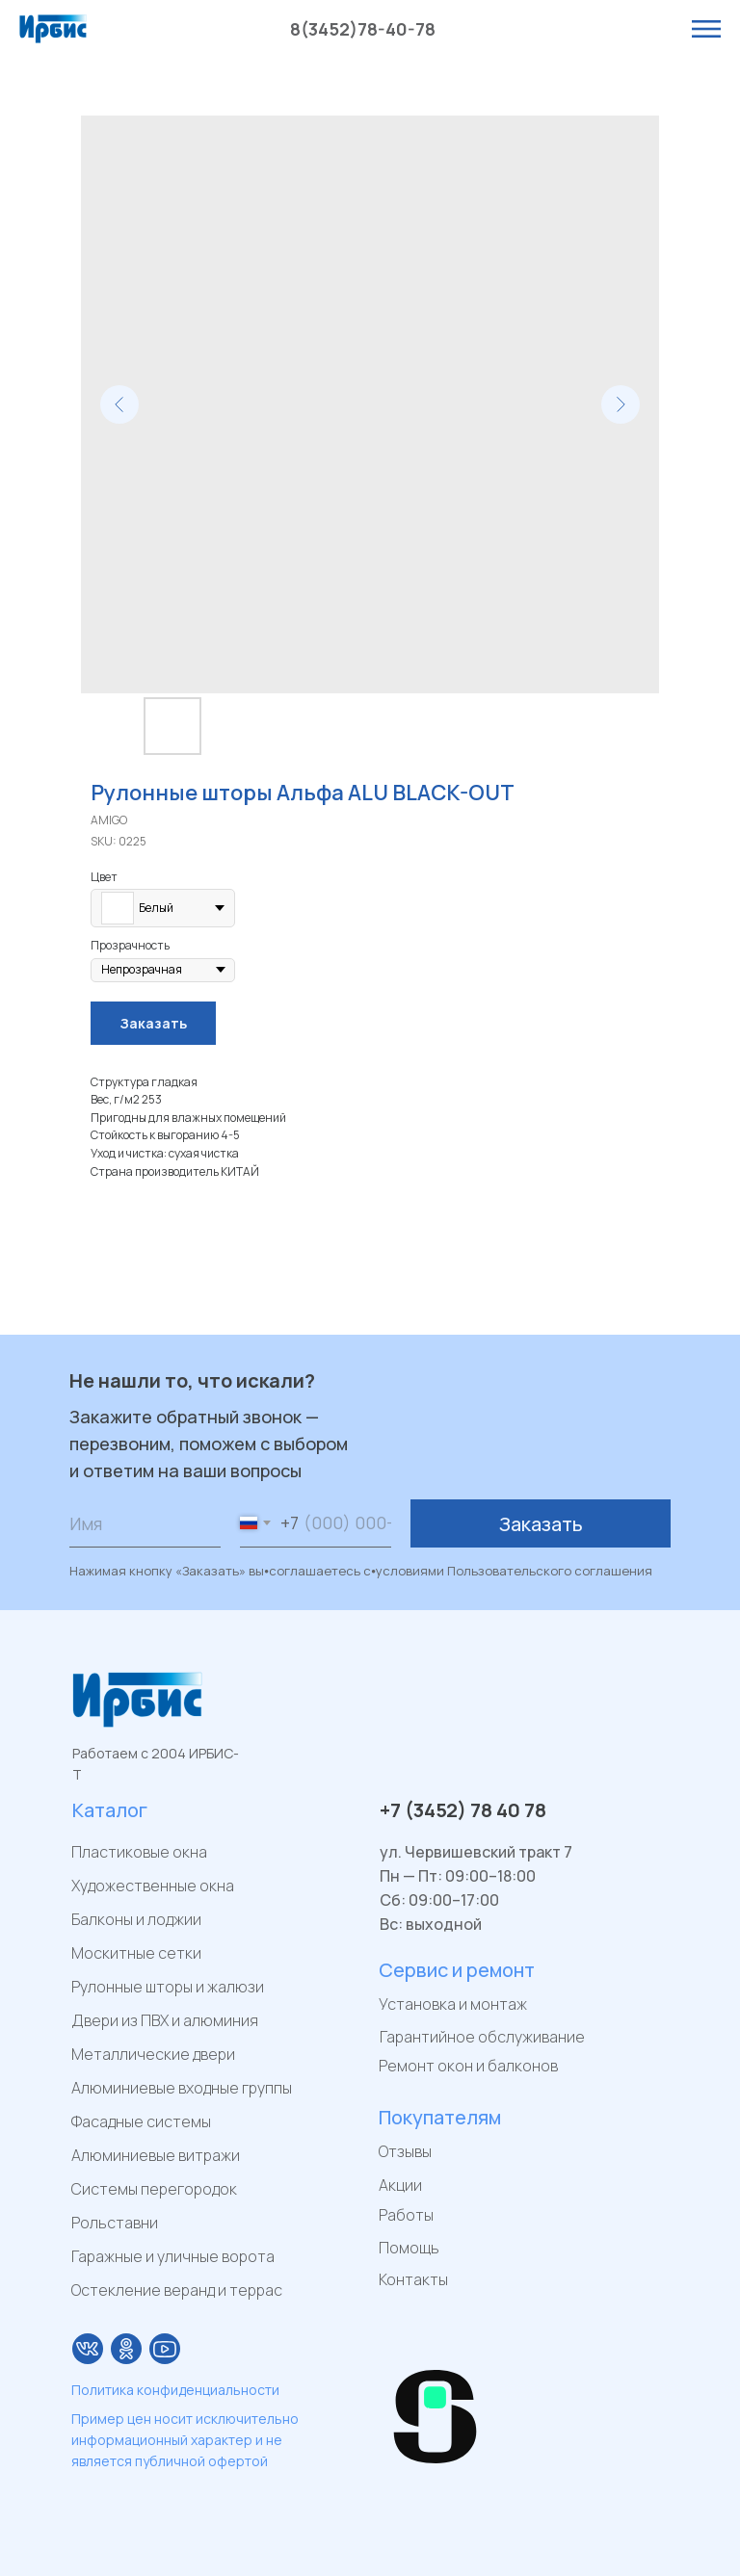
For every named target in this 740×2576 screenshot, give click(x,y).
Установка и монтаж (453, 2004)
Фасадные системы (141, 2121)
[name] (145, 1523)
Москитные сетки (136, 1953)
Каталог (109, 1810)
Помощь (409, 2247)
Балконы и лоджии (136, 1919)
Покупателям (440, 2117)
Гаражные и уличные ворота (173, 2256)
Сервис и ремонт (457, 1970)
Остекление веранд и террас (176, 2290)
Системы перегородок (154, 2188)
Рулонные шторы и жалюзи (167, 1986)
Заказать (541, 1524)
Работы (406, 2214)
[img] (87, 2348)
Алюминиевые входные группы (181, 2087)
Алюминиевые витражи (155, 2155)
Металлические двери (153, 2054)
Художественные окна (152, 1885)
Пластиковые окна (139, 1851)
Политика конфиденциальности (175, 2390)
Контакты (413, 2279)
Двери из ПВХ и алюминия (164, 2020)
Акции (400, 2185)
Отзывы (405, 2151)
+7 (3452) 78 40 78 (463, 1810)
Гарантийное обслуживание (482, 2036)
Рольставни (114, 2222)
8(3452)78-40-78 (363, 28)
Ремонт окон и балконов (468, 2065)
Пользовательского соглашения (549, 1570)
